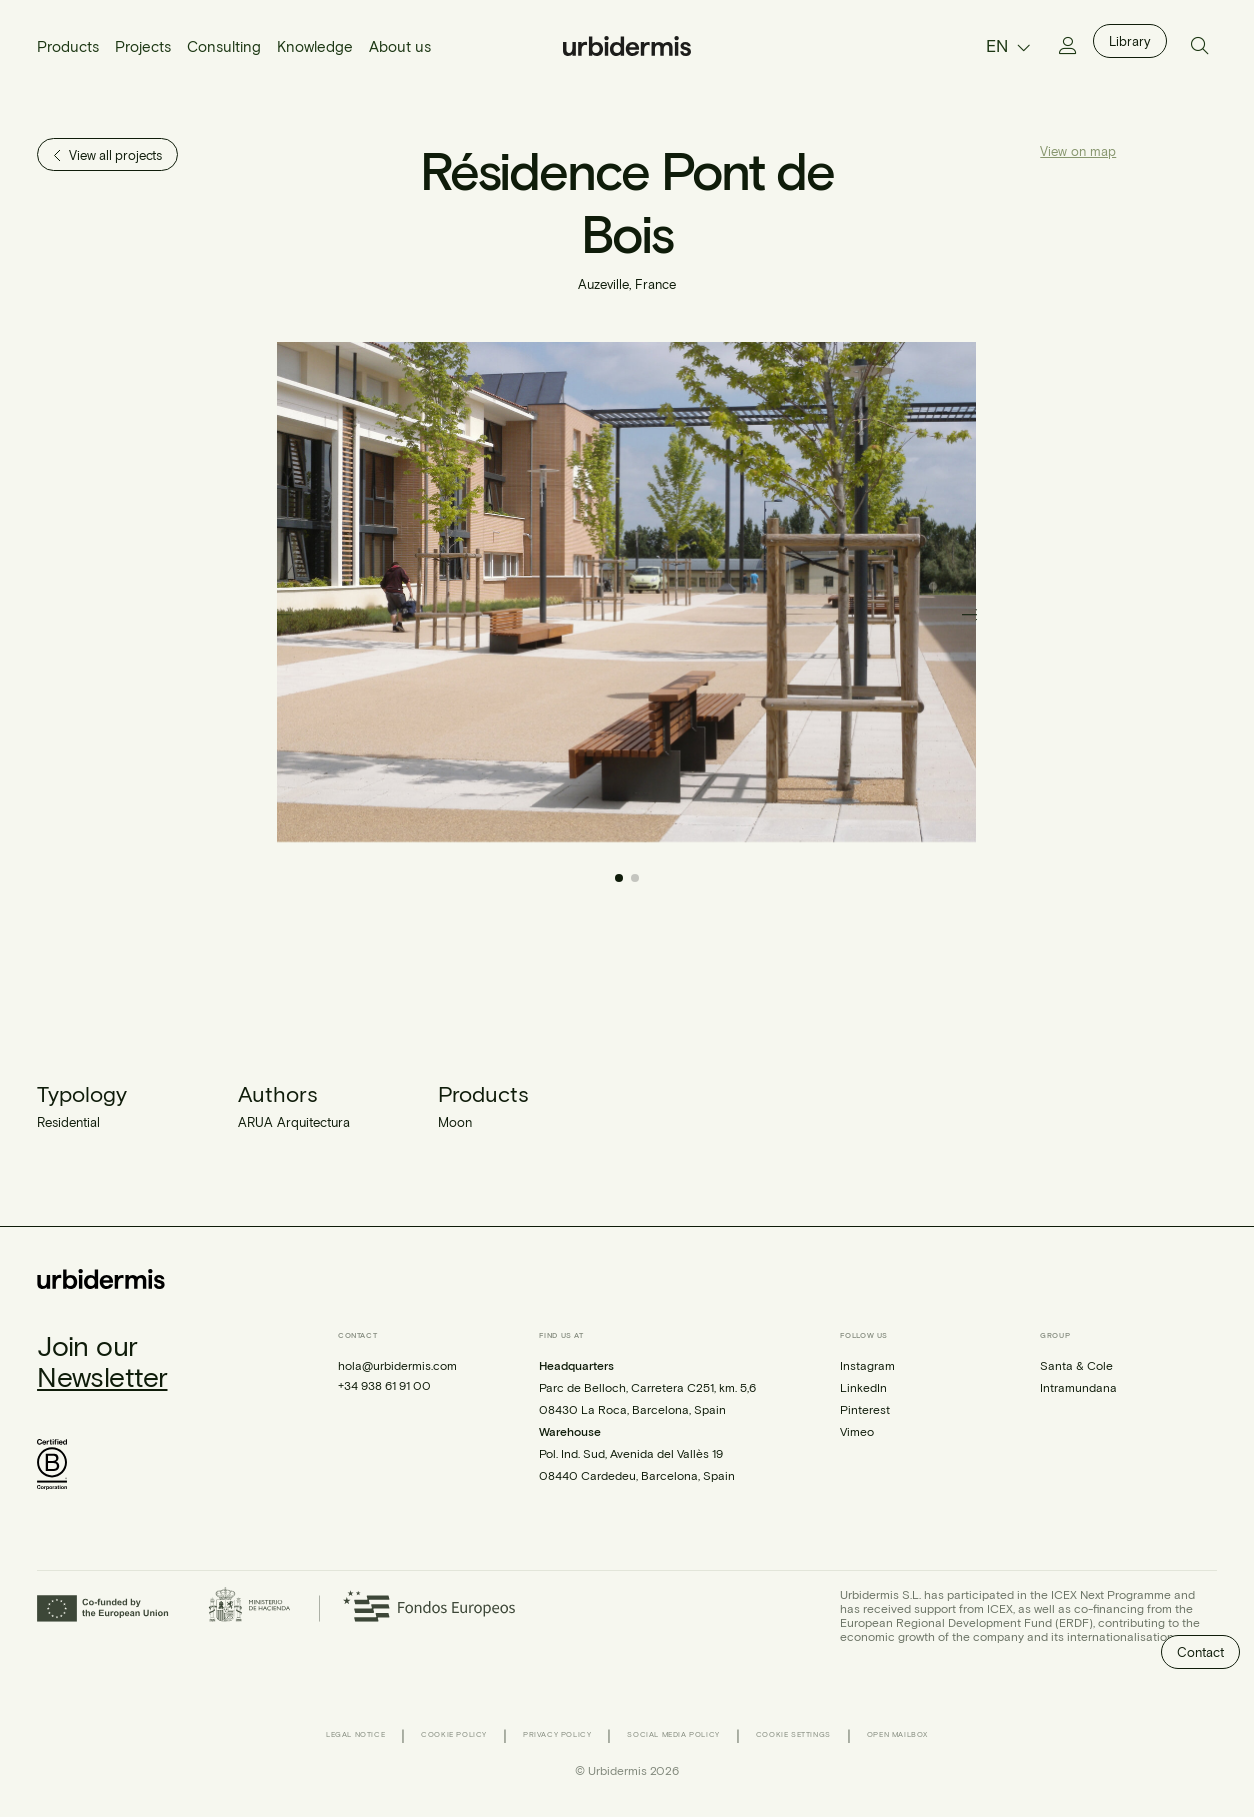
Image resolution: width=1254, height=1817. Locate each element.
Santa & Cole (1076, 1365)
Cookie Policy (454, 1734)
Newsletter (102, 1376)
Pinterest (865, 1409)
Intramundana (1078, 1387)
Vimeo (857, 1431)
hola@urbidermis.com (397, 1365)
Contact (1200, 1652)
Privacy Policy (557, 1734)
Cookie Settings (793, 1734)
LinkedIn (863, 1387)
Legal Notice (355, 1734)
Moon (455, 1122)
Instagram (867, 1365)
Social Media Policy (673, 1734)
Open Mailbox (897, 1734)
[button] (971, 614)
